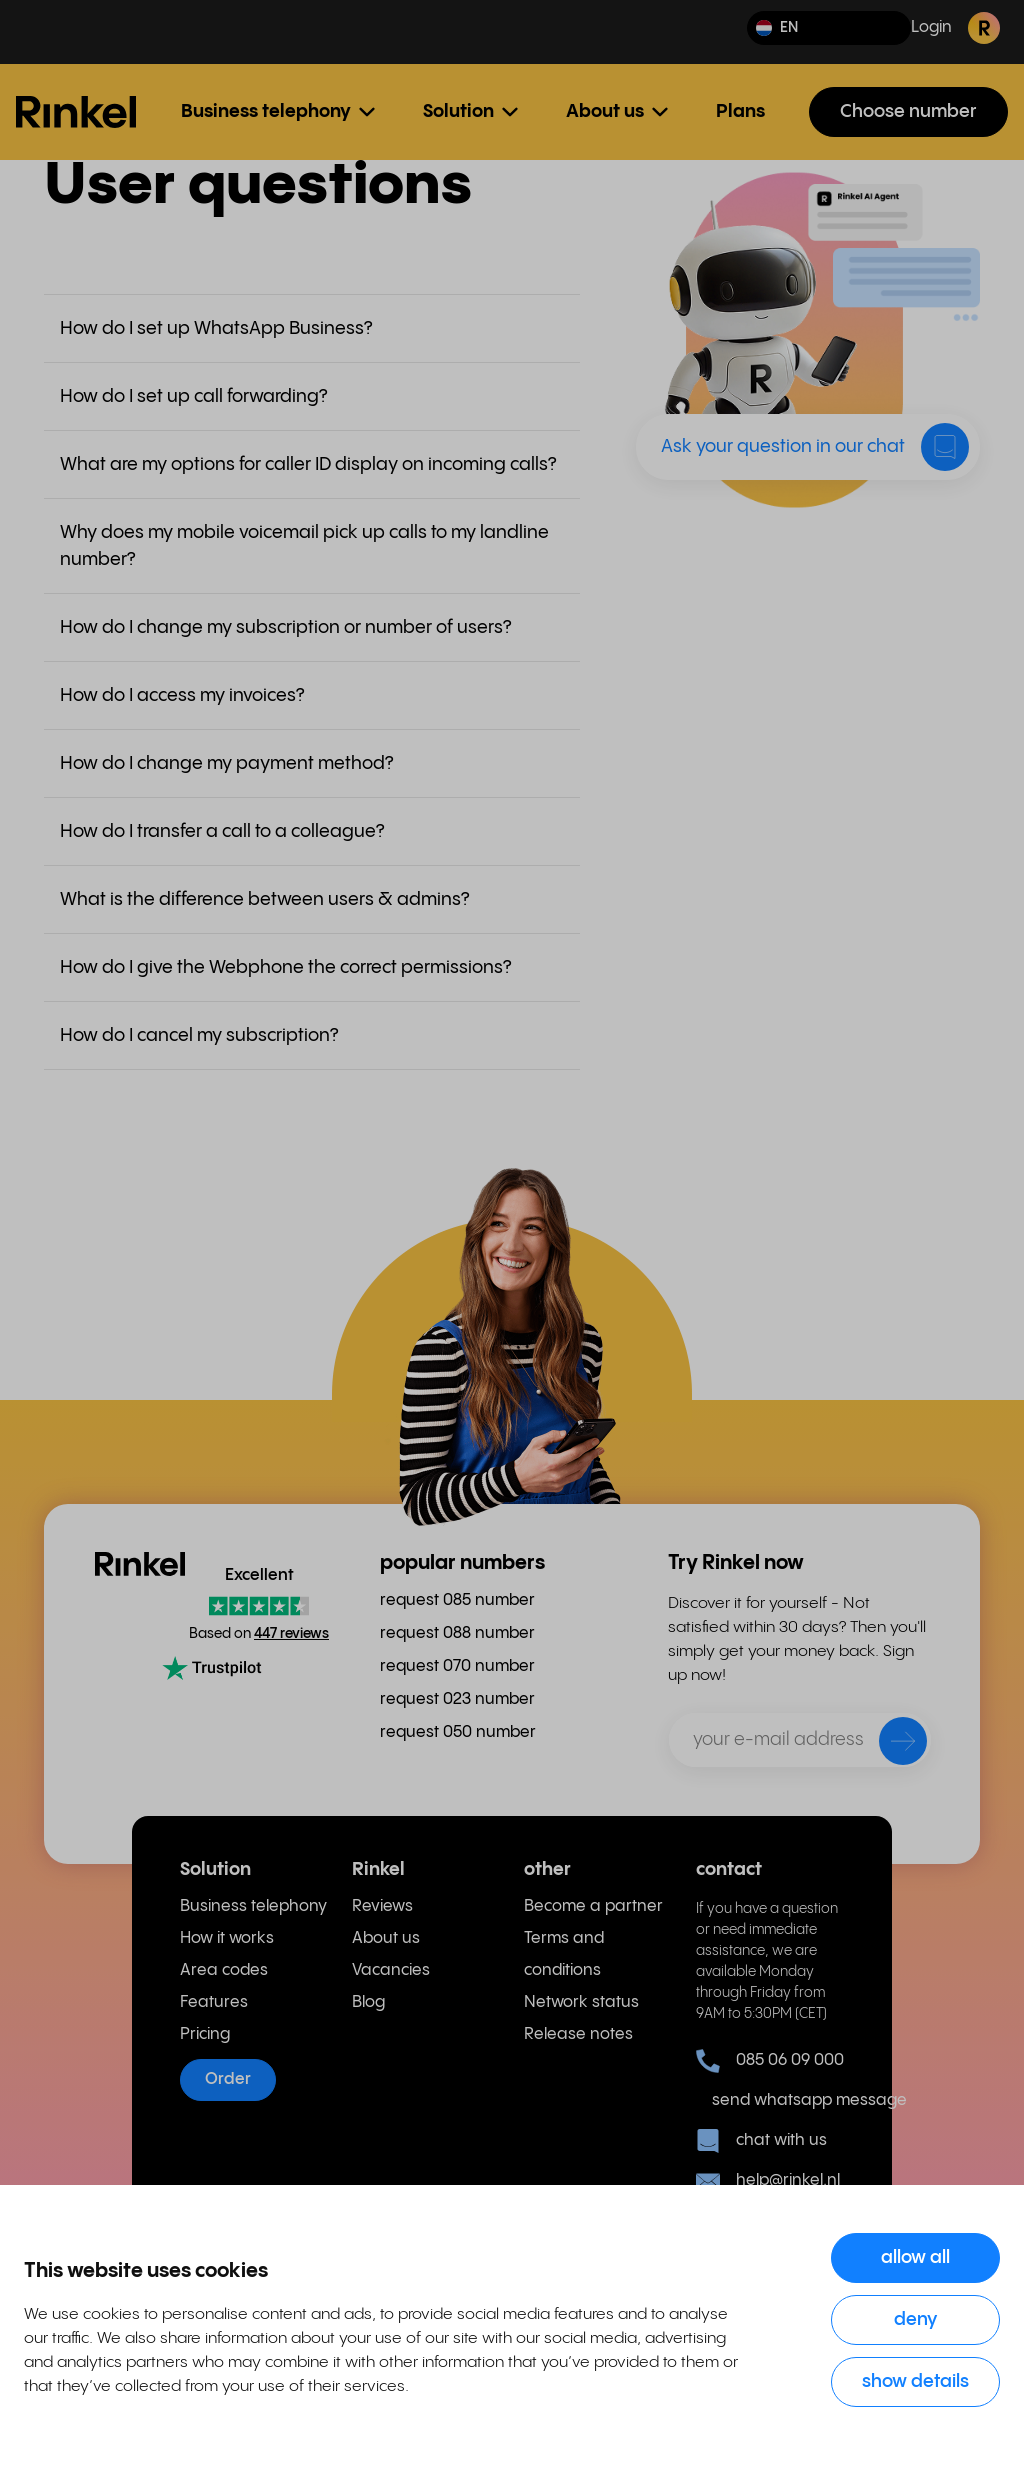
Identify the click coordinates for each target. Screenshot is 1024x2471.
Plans (740, 111)
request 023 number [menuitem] (457, 1699)
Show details (915, 2381)
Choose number (908, 111)
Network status (581, 2002)
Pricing (205, 2034)
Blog (368, 2002)
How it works (227, 1938)
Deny (916, 2319)
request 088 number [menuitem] (457, 1633)
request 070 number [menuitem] (457, 1666)
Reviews (382, 1906)
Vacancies (391, 1970)
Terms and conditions (564, 1954)
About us (386, 1938)
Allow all (915, 2257)
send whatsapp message (778, 2100)
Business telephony (253, 1906)
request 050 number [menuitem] (458, 1732)
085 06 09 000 (770, 2061)
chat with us (761, 2141)
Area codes (224, 1970)
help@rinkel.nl (768, 2181)
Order (228, 2079)
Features (214, 2002)
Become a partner (593, 1906)
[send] (890, 1745)
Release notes (578, 2034)
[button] (829, 28)
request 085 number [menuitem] (457, 1600)
